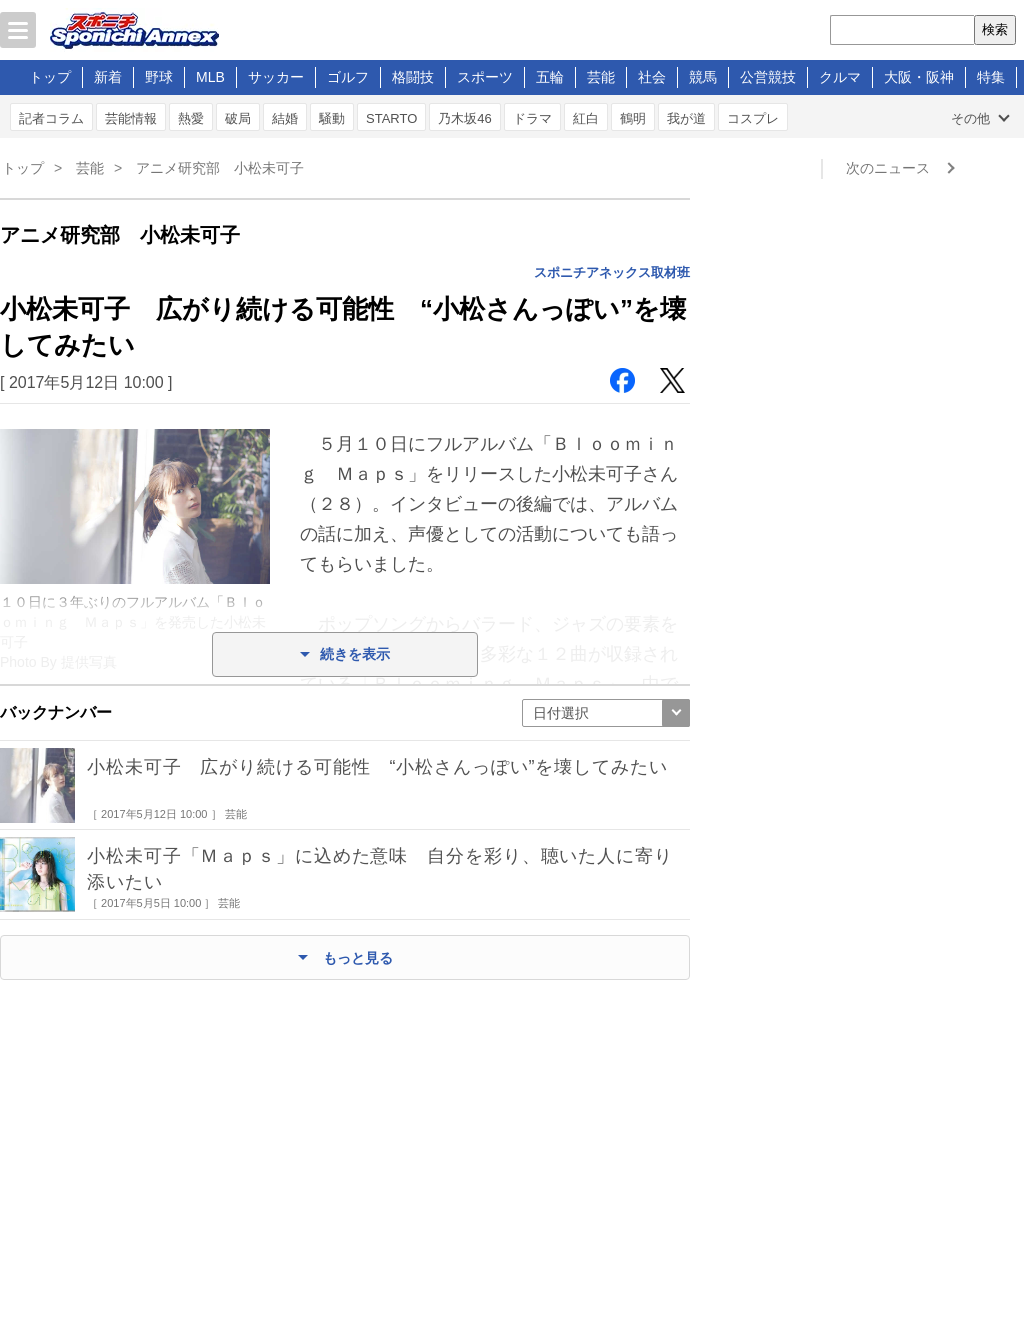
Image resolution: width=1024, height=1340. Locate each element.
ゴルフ (348, 77)
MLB (210, 77)
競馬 (703, 77)
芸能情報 (131, 118)
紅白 (586, 118)
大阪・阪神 (919, 77)
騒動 (332, 118)
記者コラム (51, 118)
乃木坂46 (464, 118)
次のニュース (888, 168)
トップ (50, 77)
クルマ (840, 77)
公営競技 (768, 77)
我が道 (686, 118)
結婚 (285, 118)
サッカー (276, 77)
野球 (159, 77)
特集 (991, 77)
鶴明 (633, 118)
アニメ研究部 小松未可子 (220, 168)
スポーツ (485, 77)
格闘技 (413, 77)
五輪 (550, 77)
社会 (652, 77)
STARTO (391, 118)
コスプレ (753, 118)
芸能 (601, 77)
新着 (108, 77)
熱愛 (191, 118)
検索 (995, 29)
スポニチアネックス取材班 (612, 272)
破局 (238, 118)
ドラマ (532, 118)
